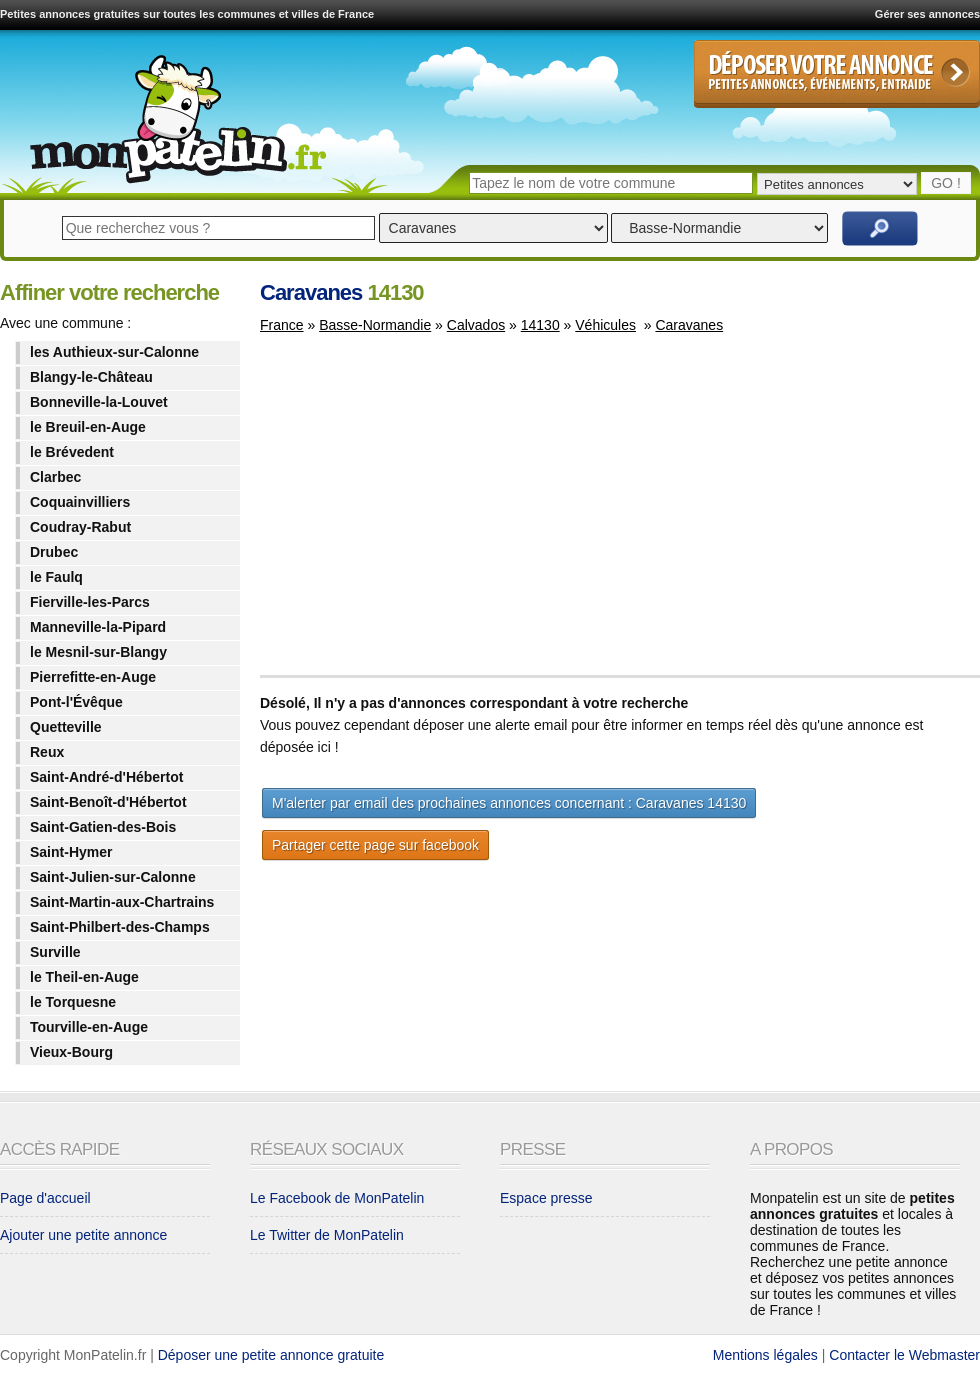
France (282, 325)
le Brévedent (72, 452)
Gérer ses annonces (927, 14)
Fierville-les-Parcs (90, 602)
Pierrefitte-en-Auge (93, 677)
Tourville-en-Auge (89, 1027)
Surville (55, 952)
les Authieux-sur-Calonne (114, 352)
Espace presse (546, 1198)
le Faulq (56, 577)
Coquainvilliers (80, 502)
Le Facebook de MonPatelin (337, 1198)
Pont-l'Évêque (76, 702)
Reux (47, 752)
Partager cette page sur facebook (375, 845)
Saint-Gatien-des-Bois (103, 827)
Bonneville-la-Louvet (99, 402)
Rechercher (880, 228)
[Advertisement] (428, 514)
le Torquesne (73, 1002)
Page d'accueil (45, 1198)
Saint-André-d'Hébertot (106, 777)
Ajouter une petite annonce (83, 1235)
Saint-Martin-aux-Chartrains (122, 902)
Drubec (54, 552)
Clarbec (55, 477)
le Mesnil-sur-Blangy (98, 652)
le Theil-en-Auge (84, 977)
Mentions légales (765, 1355)
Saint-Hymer (71, 852)
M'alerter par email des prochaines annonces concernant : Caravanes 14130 (509, 803)
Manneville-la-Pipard (98, 627)
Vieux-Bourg (71, 1052)
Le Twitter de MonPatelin (327, 1235)
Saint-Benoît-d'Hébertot (108, 802)
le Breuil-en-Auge (88, 427)
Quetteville (66, 727)
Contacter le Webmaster (904, 1355)
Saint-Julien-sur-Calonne (113, 877)
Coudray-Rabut (80, 527)
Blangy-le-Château (91, 377)
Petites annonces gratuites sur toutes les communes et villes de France (187, 14)
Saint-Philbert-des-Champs (120, 927)
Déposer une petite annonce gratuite (271, 1355)
